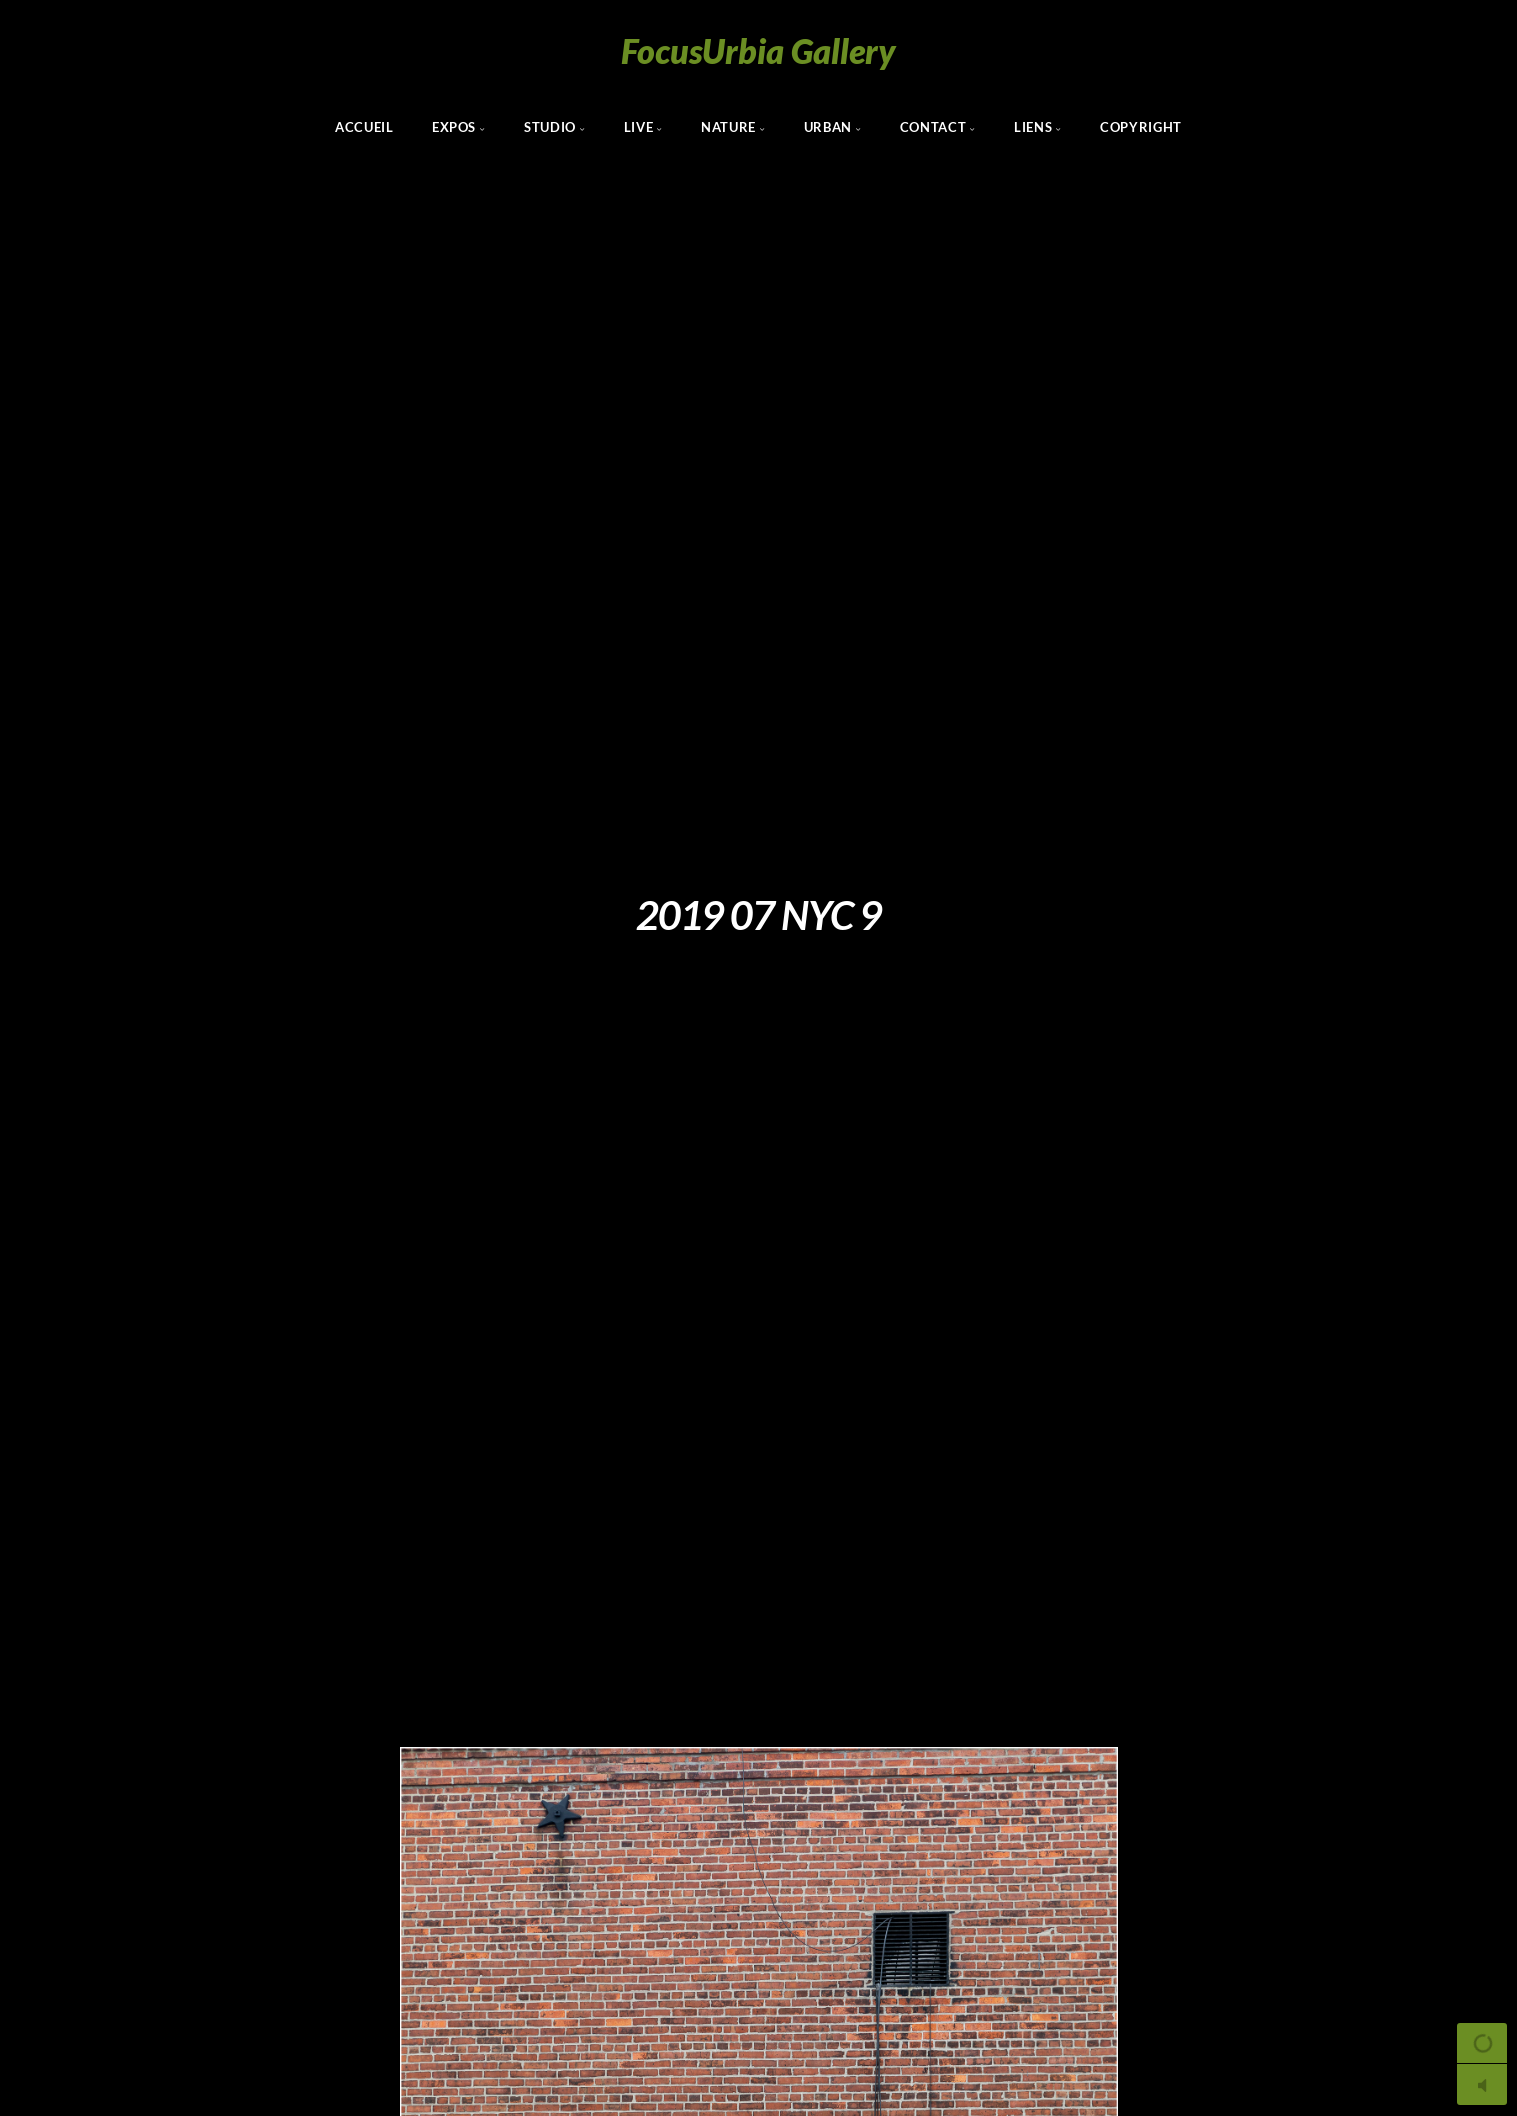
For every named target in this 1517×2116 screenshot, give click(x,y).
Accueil (364, 127)
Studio (550, 127)
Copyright (1141, 127)
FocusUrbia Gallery (758, 50)
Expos (454, 127)
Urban (828, 127)
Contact (933, 127)
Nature (728, 127)
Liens (1033, 127)
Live (639, 127)
